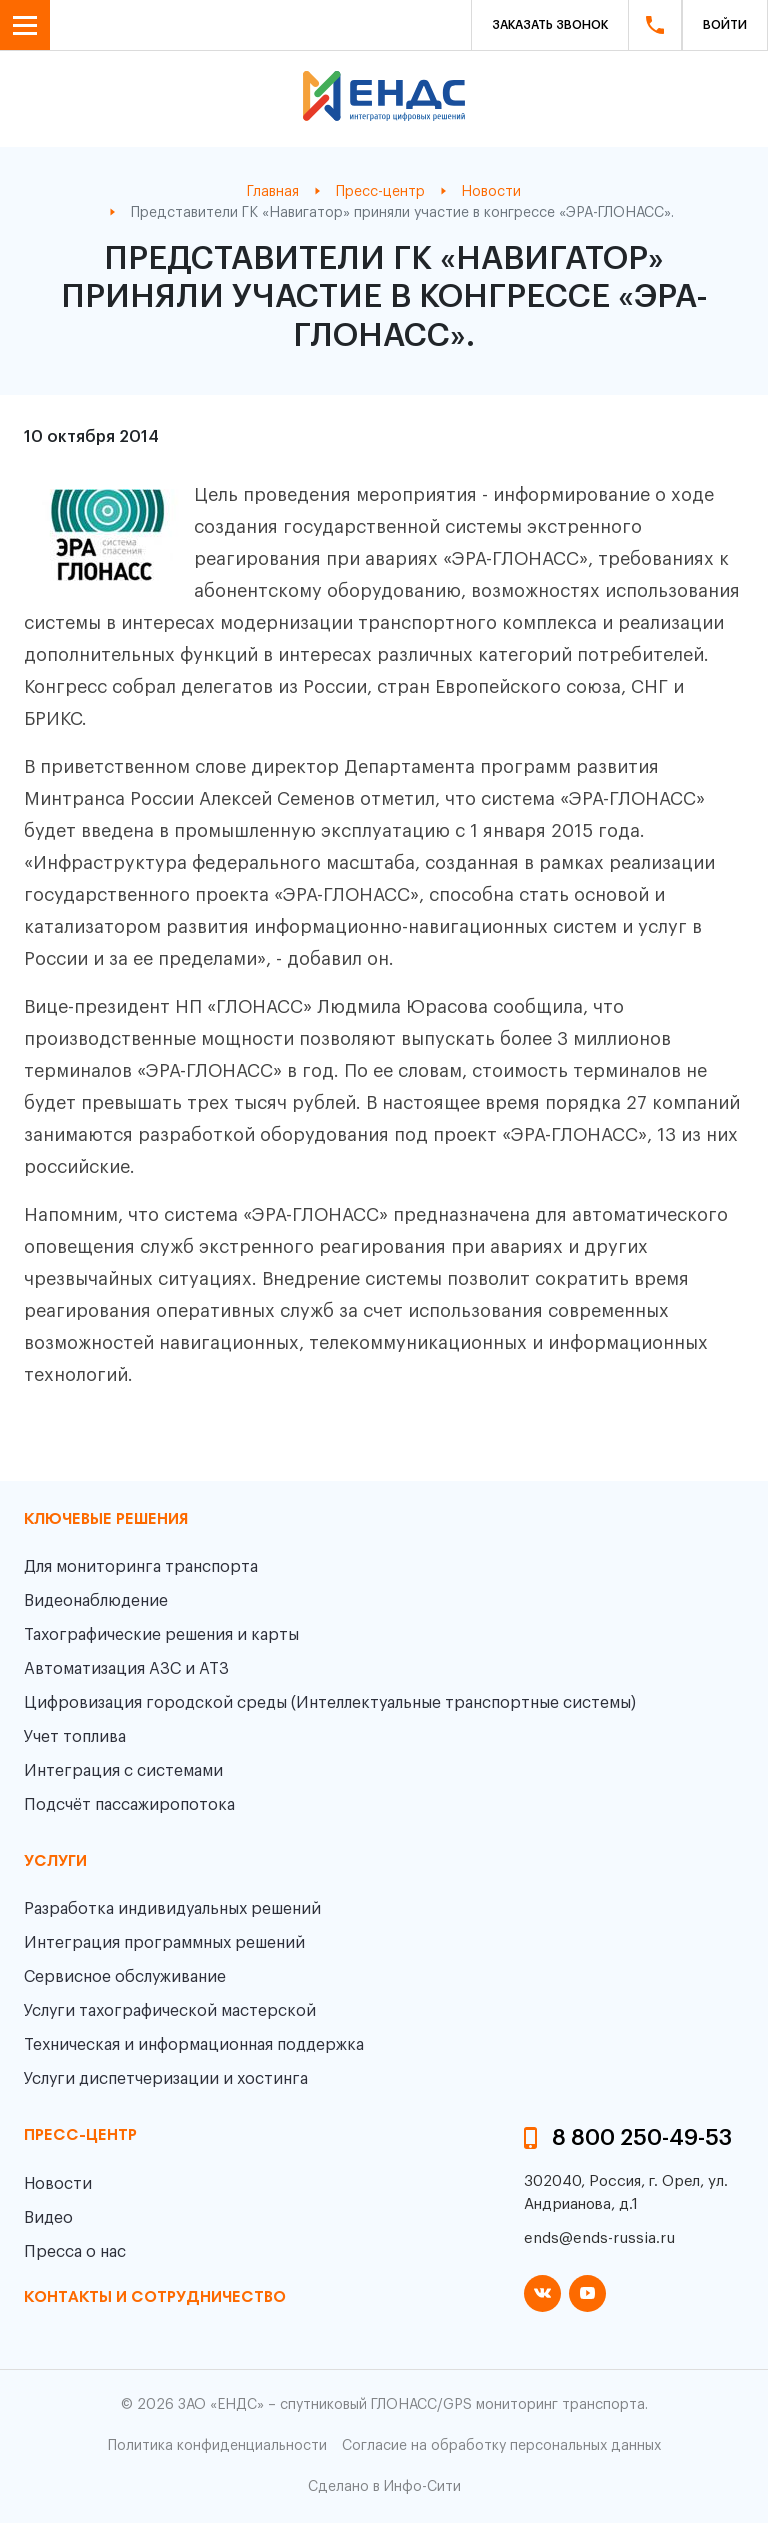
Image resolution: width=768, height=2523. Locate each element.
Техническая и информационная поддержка (194, 2045)
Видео (48, 2218)
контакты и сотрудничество (155, 2298)
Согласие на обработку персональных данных (501, 2446)
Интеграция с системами (123, 1771)
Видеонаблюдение (96, 1601)
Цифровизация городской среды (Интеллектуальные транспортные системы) (330, 1703)
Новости (58, 2184)
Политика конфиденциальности (217, 2446)
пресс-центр (80, 2136)
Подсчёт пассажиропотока (129, 1805)
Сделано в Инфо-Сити (384, 2487)
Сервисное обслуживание (125, 1977)
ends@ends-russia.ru (599, 2238)
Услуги (55, 1862)
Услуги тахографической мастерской (170, 2011)
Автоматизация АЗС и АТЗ (126, 1669)
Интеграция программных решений (164, 1943)
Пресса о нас (75, 2252)
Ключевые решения (106, 1520)
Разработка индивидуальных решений (172, 1909)
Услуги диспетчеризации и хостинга (166, 2079)
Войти (725, 25)
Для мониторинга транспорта (141, 1567)
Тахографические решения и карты (161, 1635)
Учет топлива (75, 1737)
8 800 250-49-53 (642, 2138)
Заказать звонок (550, 25)
